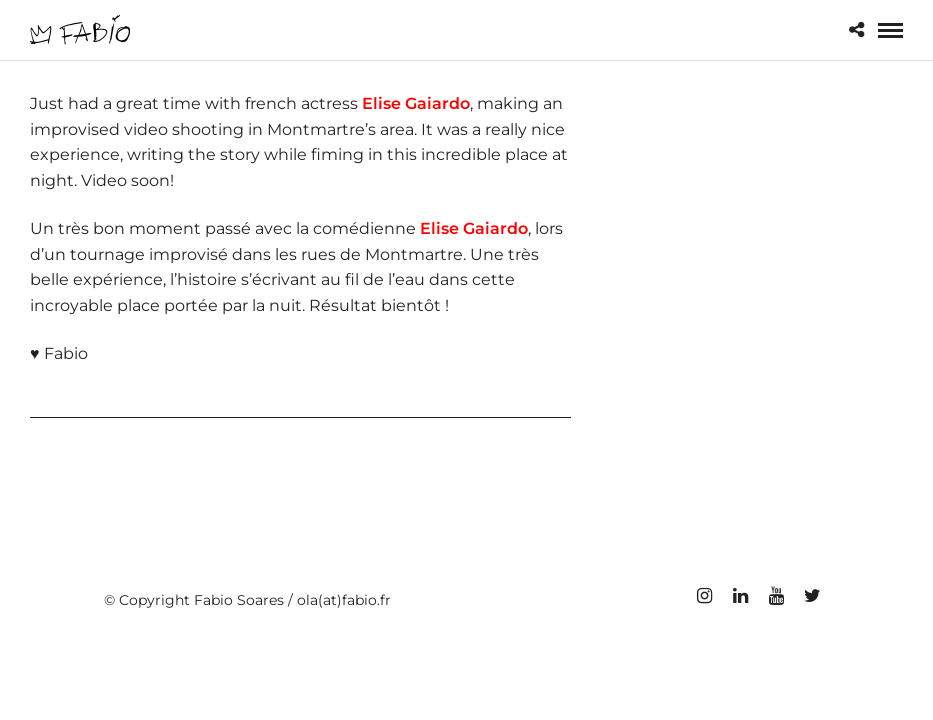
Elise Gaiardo (416, 103)
